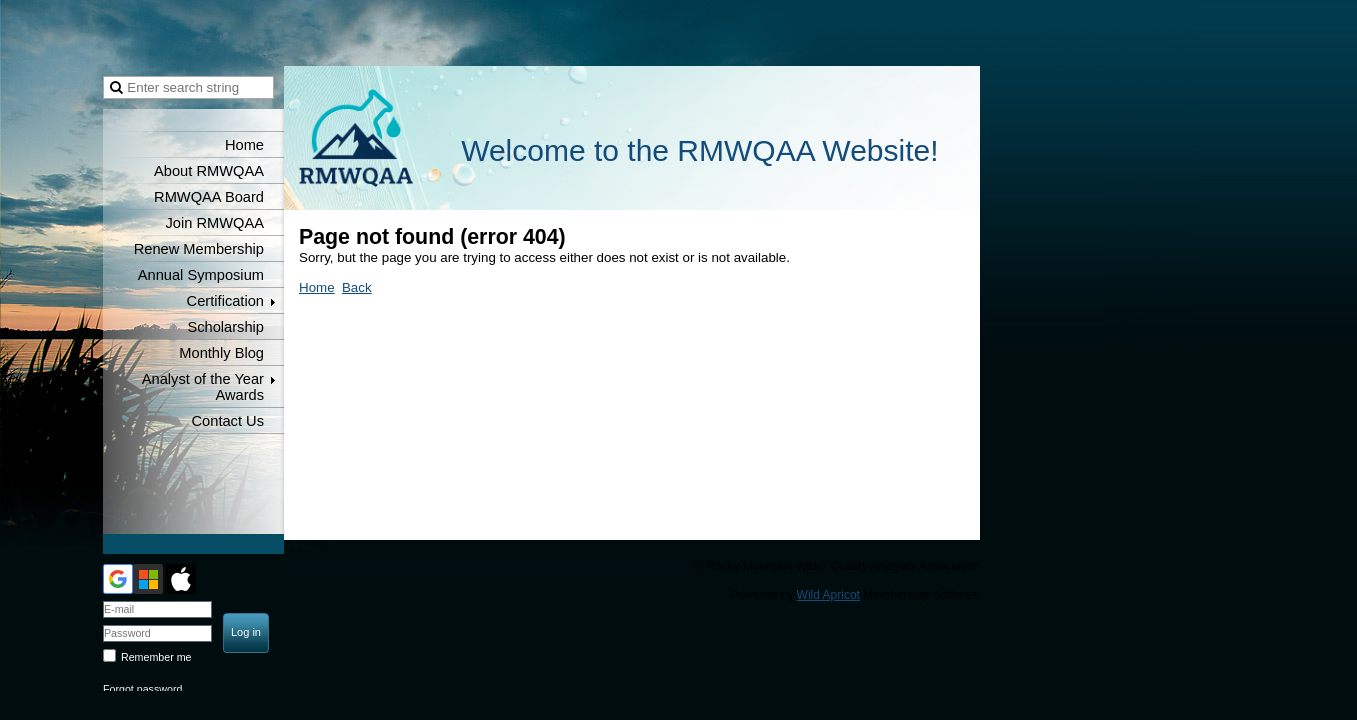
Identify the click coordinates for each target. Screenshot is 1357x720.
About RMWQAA (209, 171)
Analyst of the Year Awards (203, 387)
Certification (225, 301)
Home (244, 145)
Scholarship (225, 327)
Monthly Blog (221, 353)
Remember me (156, 657)
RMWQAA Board (209, 197)
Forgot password (142, 689)
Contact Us (228, 421)
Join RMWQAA (214, 223)
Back (357, 287)
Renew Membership (199, 249)
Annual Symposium (201, 275)
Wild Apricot (828, 595)
